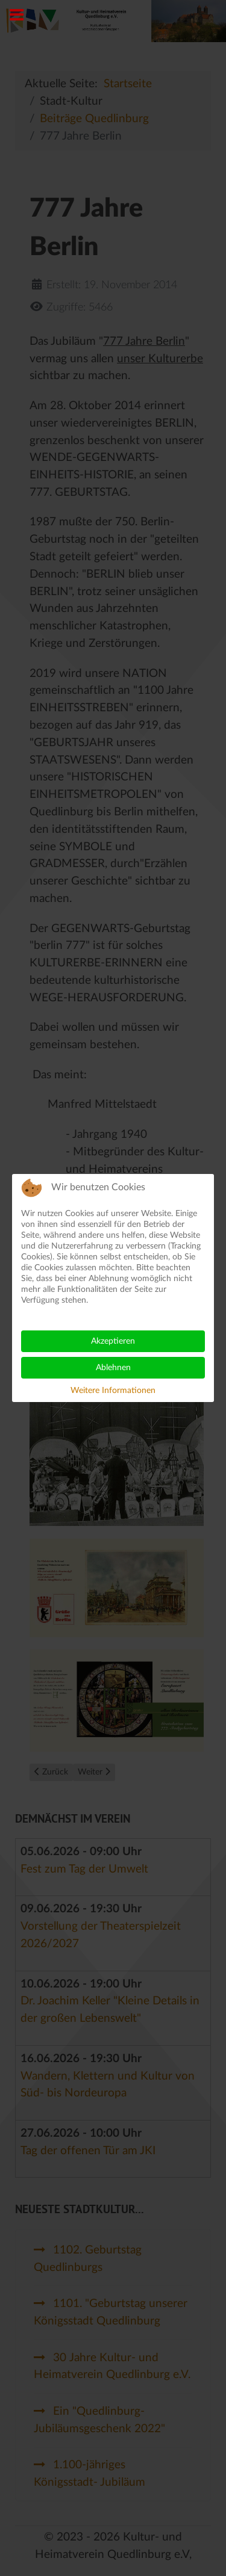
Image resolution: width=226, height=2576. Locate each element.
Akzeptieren (113, 1341)
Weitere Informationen (113, 1390)
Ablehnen (113, 1368)
